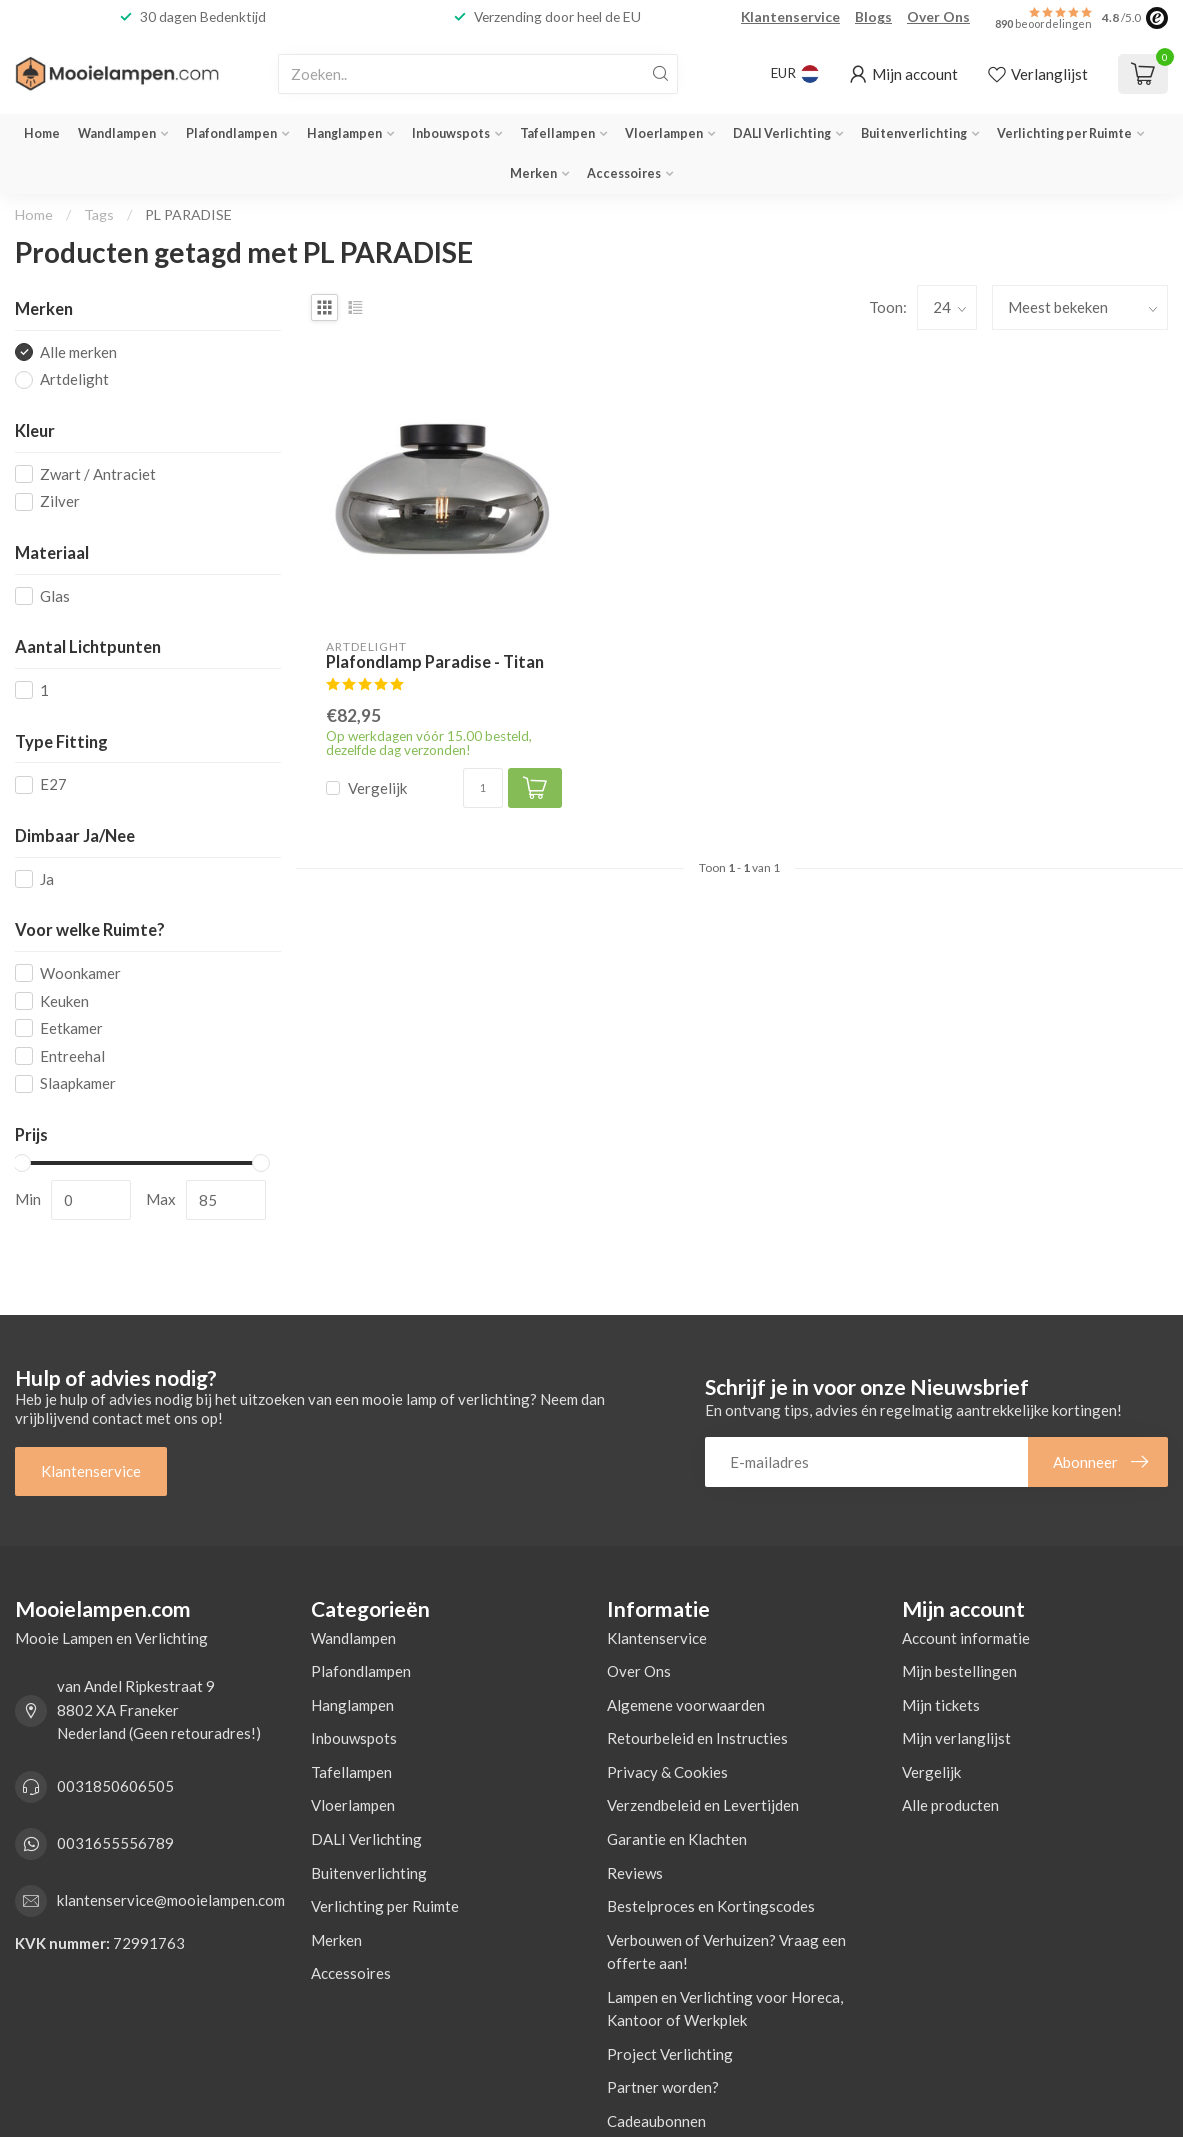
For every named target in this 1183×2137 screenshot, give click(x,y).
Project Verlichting (670, 2054)
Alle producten (950, 1805)
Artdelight (74, 379)
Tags (99, 214)
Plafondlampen (231, 133)
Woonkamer (80, 973)
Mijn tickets (941, 1705)
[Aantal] (483, 788)
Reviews (635, 1873)
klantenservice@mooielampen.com (171, 1900)
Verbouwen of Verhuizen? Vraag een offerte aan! (726, 1952)
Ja (47, 879)
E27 (53, 784)
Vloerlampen (664, 133)
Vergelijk (377, 788)
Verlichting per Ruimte (1064, 133)
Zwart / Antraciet (98, 474)
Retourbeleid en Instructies (697, 1738)
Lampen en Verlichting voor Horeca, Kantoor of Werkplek (725, 2009)
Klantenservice (790, 16)
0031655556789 (115, 1843)
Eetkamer (71, 1028)
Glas (55, 596)
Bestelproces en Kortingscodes (711, 1906)
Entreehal (72, 1056)
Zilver (60, 501)
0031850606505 (115, 1786)
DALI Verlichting (782, 133)
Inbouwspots (451, 133)
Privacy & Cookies (667, 1772)
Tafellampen (557, 133)
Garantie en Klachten (677, 1839)
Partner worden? (663, 2087)
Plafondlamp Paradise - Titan (435, 662)
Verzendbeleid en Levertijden (703, 1805)
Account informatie (966, 1638)
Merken (533, 173)
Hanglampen (344, 133)
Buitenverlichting (914, 133)
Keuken (64, 1001)
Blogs (873, 16)
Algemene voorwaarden (686, 1705)
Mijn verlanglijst (956, 1738)
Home (42, 133)
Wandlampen (117, 133)
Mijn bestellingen (959, 1671)
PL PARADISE (188, 214)
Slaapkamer (78, 1083)
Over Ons (938, 16)
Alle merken (78, 352)
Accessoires (624, 173)
